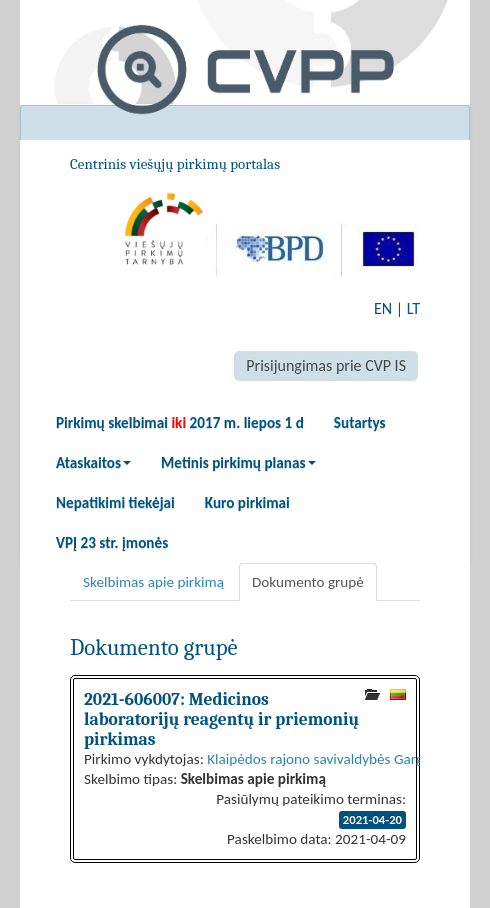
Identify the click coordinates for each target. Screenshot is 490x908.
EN (383, 308)
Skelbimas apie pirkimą (153, 582)
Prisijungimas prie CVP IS (326, 365)
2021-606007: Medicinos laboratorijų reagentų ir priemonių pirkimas (221, 719)
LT (413, 308)
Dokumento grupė (308, 582)
